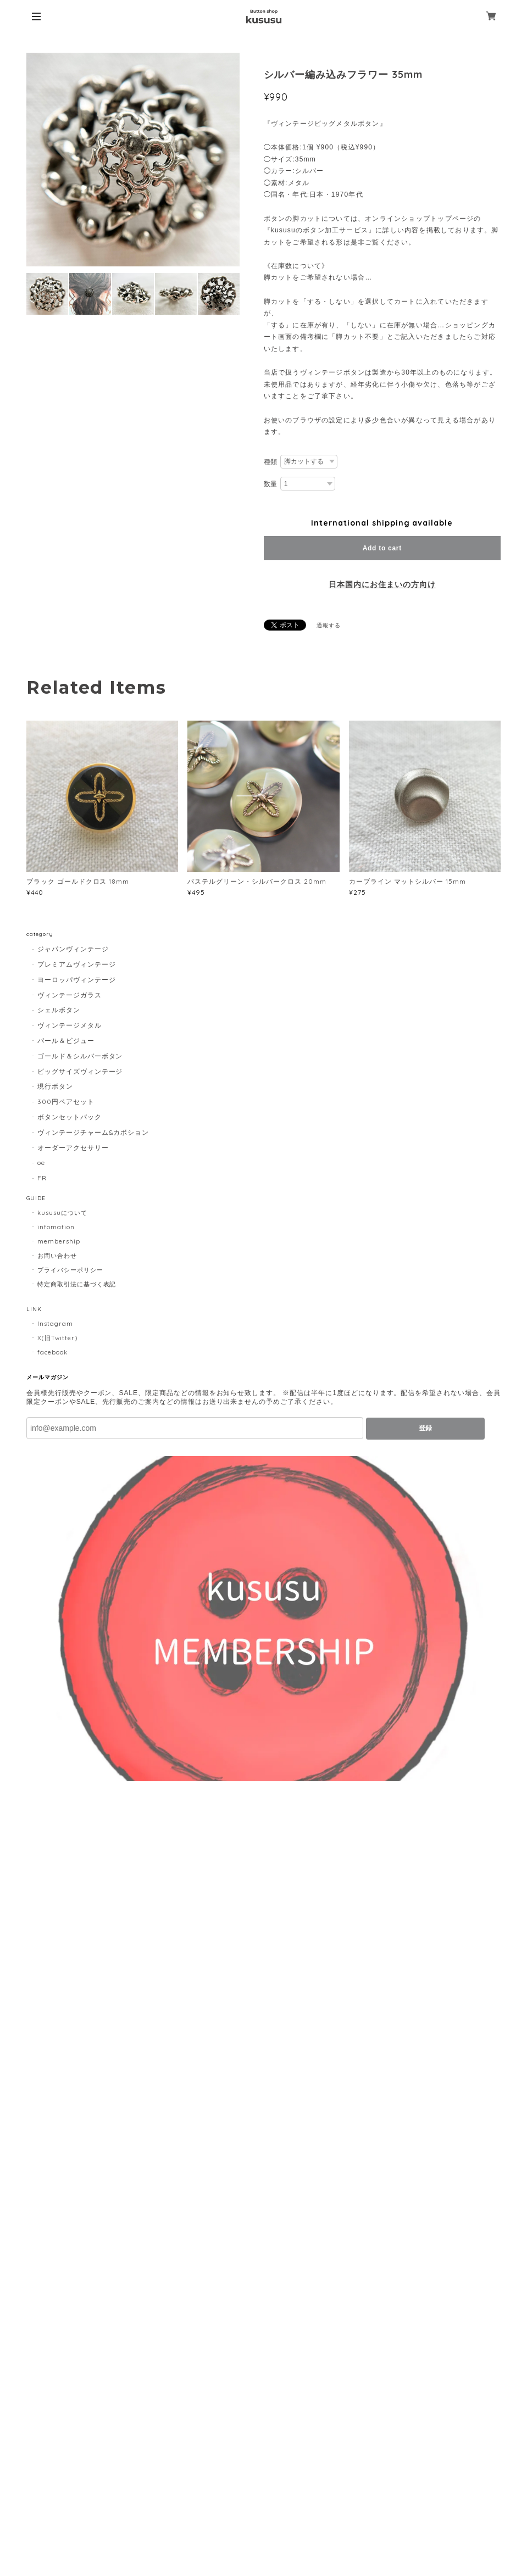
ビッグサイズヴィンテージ (80, 1071)
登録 (425, 1428)
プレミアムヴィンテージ (76, 964)
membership (58, 1241)
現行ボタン (55, 1086)
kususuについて (62, 1213)
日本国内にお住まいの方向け (382, 584)
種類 (271, 462)
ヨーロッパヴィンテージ (76, 979)
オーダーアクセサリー (73, 1148)
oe (41, 1162)
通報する (329, 625)
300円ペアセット (66, 1101)
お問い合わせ (57, 1255)
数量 (271, 484)
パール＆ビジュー (66, 1040)
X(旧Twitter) (57, 1338)
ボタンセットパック (69, 1117)
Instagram (55, 1324)
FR (42, 1178)
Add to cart (382, 548)
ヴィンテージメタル (69, 1025)
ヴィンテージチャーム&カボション (93, 1132)
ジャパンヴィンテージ (73, 949)
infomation (56, 1227)
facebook (52, 1352)
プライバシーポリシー (70, 1270)
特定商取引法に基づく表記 (77, 1284)
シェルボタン (58, 1010)
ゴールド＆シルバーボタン (80, 1056)
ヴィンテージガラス (69, 995)
